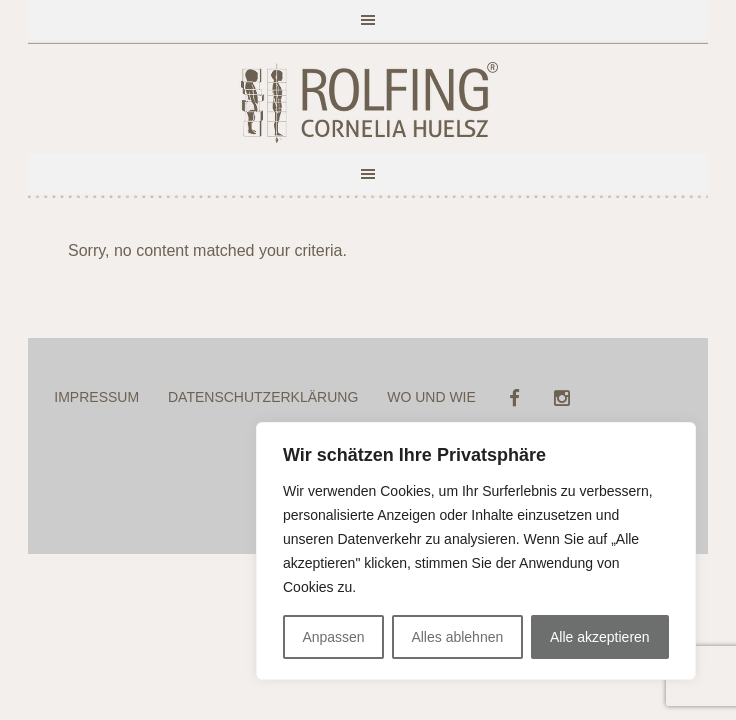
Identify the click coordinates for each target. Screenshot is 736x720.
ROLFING (368, 104)
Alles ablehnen (457, 637)
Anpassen (333, 637)
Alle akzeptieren (600, 637)
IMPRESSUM (96, 397)
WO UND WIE (431, 397)
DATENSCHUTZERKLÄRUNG (263, 397)
